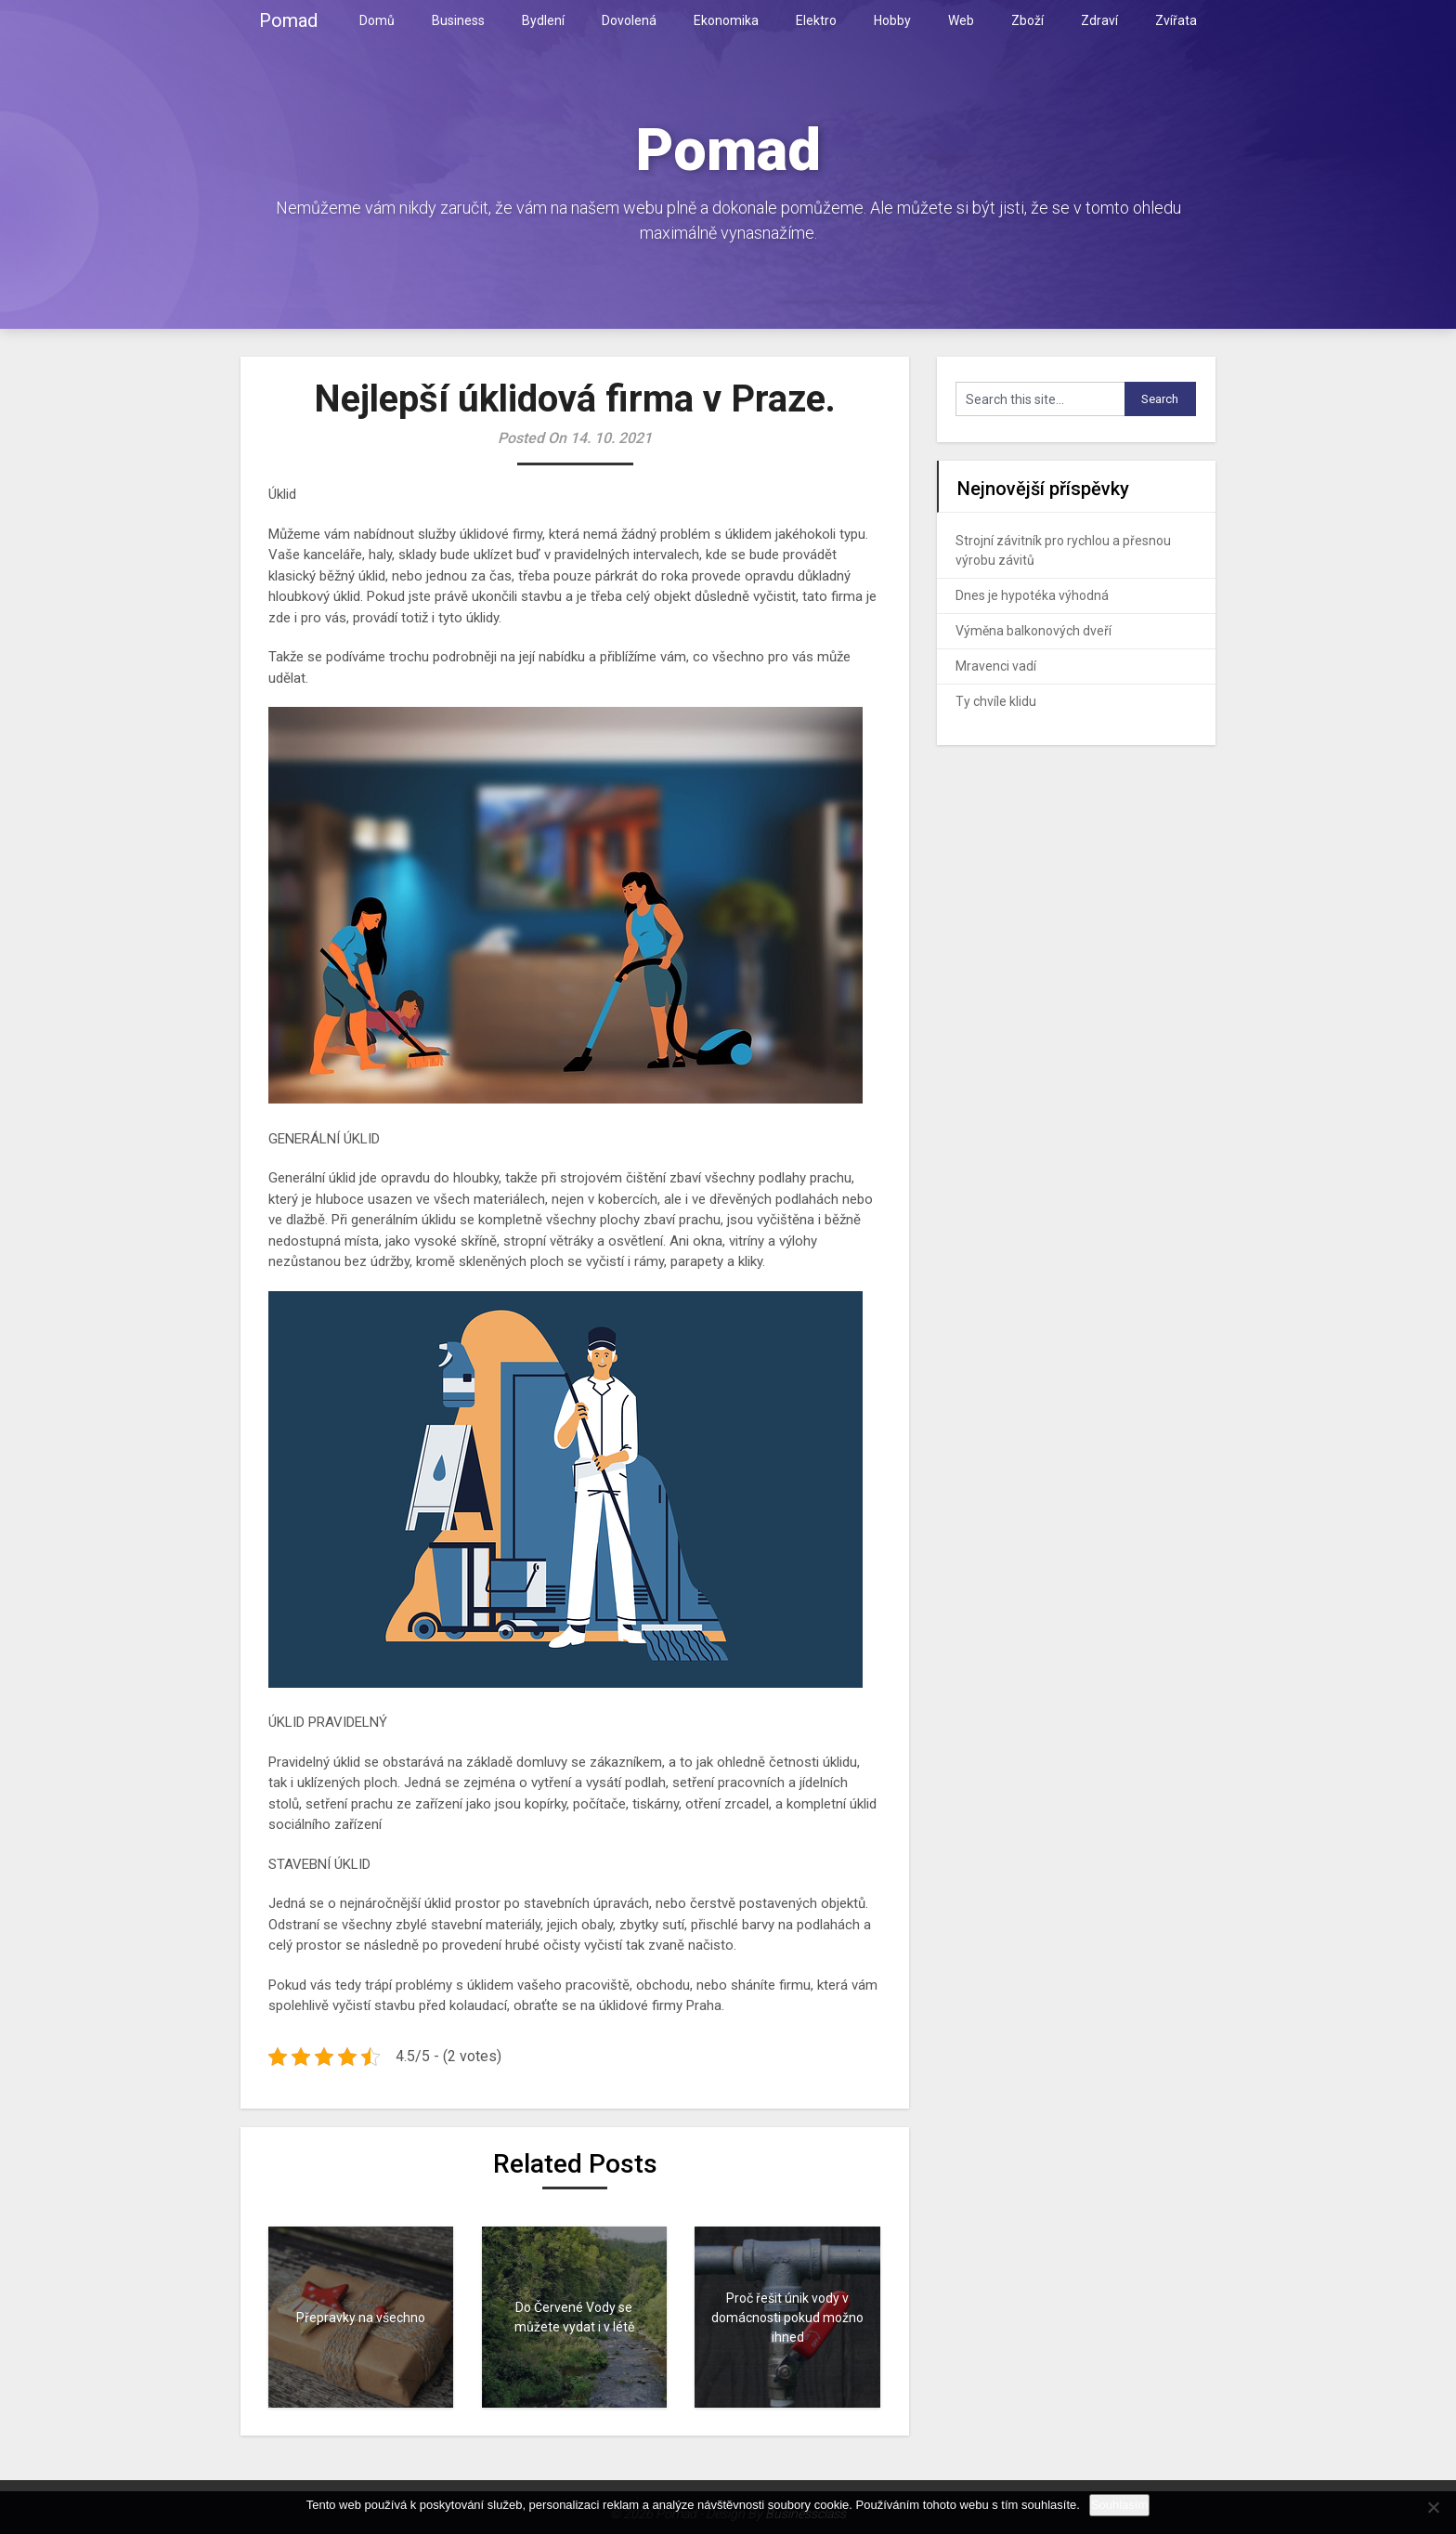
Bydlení (543, 20)
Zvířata (1176, 20)
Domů (377, 20)
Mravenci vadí (996, 666)
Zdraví (1099, 20)
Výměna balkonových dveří (1034, 630)
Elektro (816, 20)
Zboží (1027, 20)
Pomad (288, 20)
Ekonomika (726, 20)
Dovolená (629, 20)
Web (961, 20)
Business (458, 20)
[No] (1433, 2507)
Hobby (892, 20)
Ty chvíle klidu (996, 701)
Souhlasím (1119, 2505)
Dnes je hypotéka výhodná (1032, 595)
